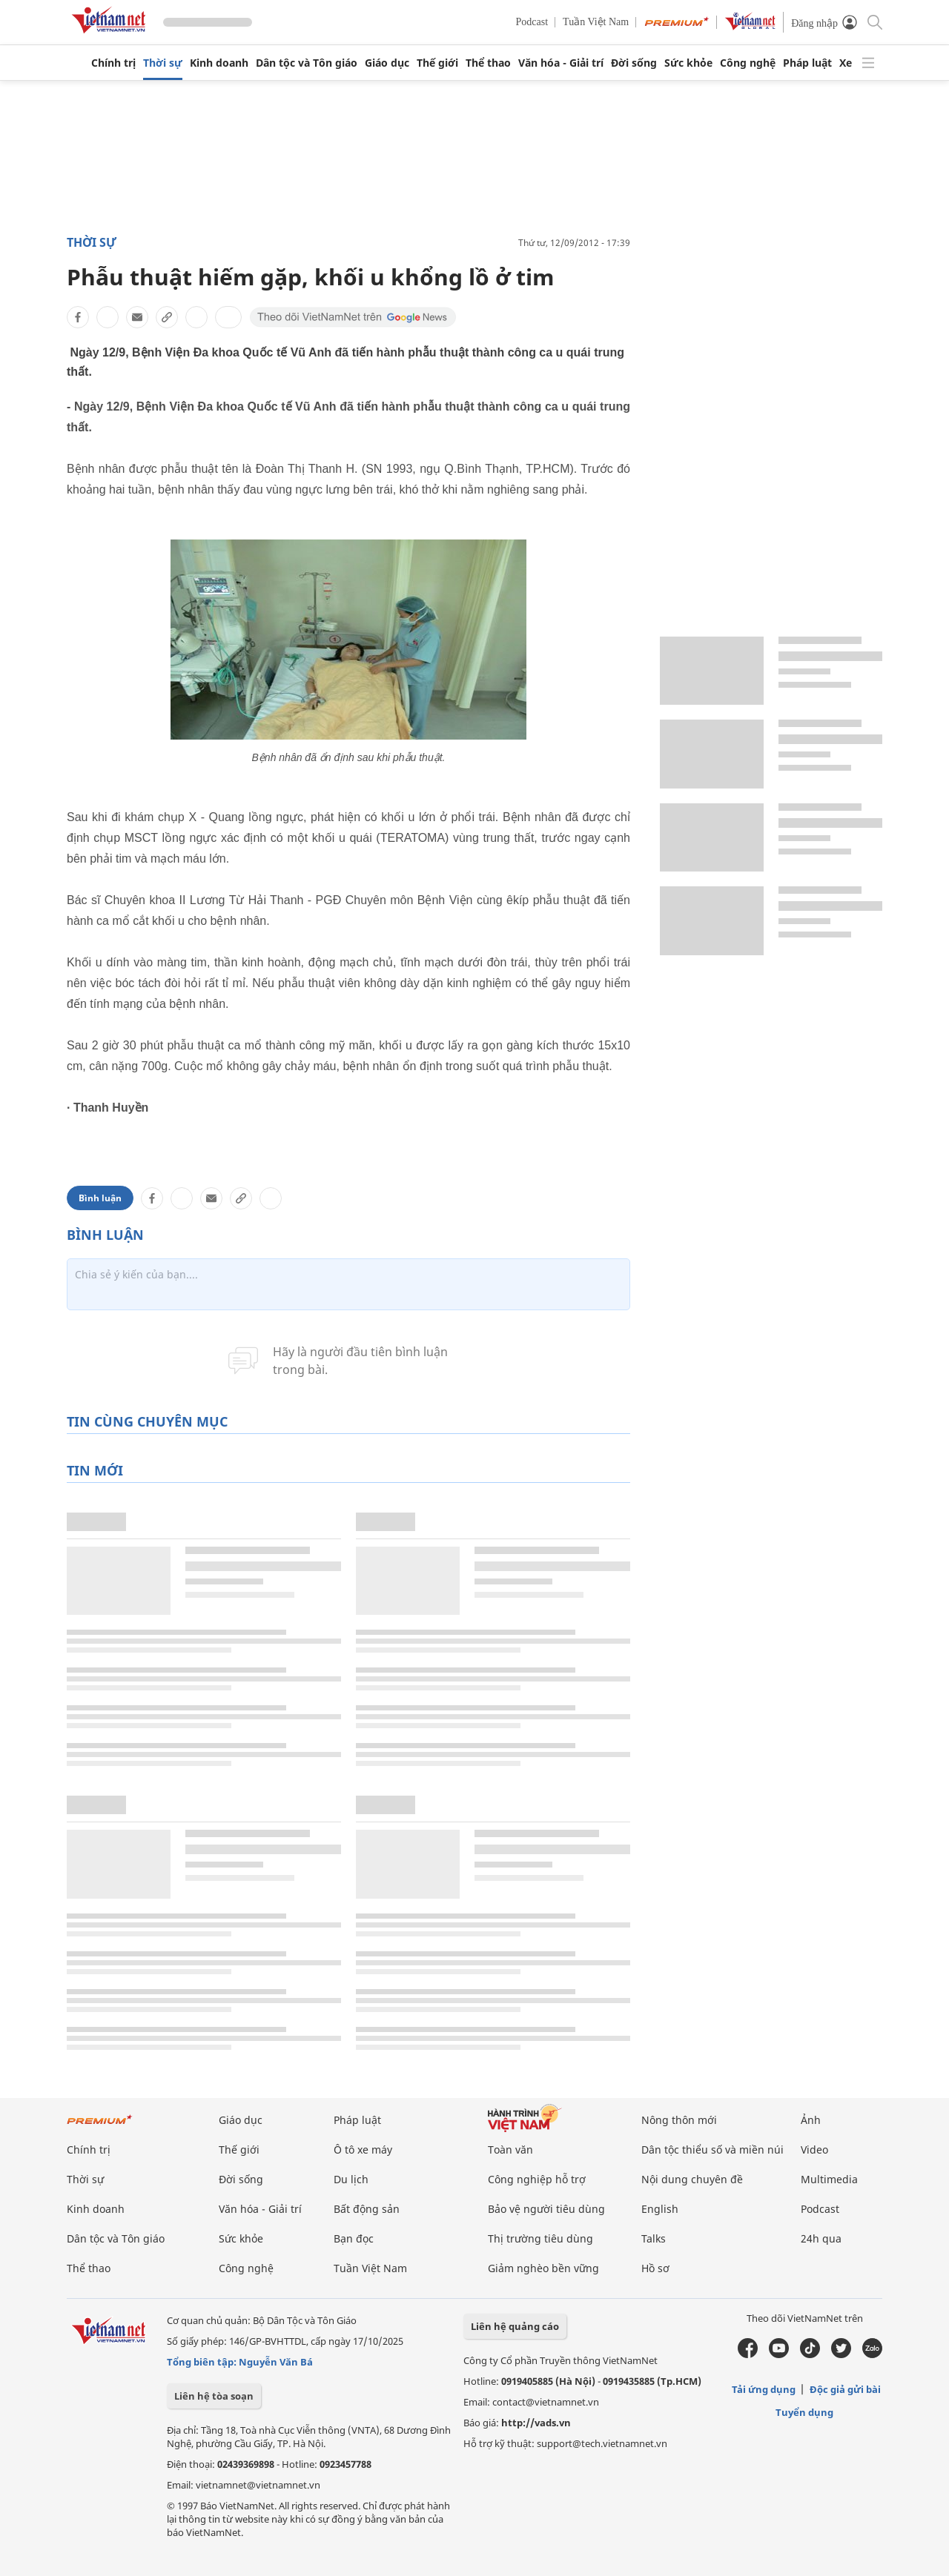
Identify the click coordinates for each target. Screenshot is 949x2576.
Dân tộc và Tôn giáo (306, 63)
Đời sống (634, 63)
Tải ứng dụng (764, 2389)
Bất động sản (367, 2209)
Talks (653, 2238)
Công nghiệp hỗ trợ (537, 2179)
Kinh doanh (219, 63)
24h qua (821, 2238)
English (659, 2209)
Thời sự (162, 63)
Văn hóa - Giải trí (561, 63)
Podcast (532, 21)
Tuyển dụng (804, 2412)
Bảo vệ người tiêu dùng (546, 2209)
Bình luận (100, 1198)
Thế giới (437, 63)
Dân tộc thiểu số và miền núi (712, 2149)
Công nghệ (748, 63)
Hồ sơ (655, 2268)
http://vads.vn (536, 2422)
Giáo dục (387, 63)
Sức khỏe (688, 63)
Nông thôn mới (679, 2120)
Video (814, 2149)
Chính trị (113, 63)
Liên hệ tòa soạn (214, 2396)
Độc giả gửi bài (845, 2389)
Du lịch (351, 2179)
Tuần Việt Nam (596, 21)
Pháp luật (807, 63)
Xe (845, 63)
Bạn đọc (354, 2238)
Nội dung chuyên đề (692, 2179)
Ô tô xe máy (363, 2149)
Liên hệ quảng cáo (515, 2326)
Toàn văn (510, 2149)
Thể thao (488, 63)
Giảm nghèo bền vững (543, 2268)
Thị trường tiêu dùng (540, 2238)
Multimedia (829, 2179)
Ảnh (811, 2120)
